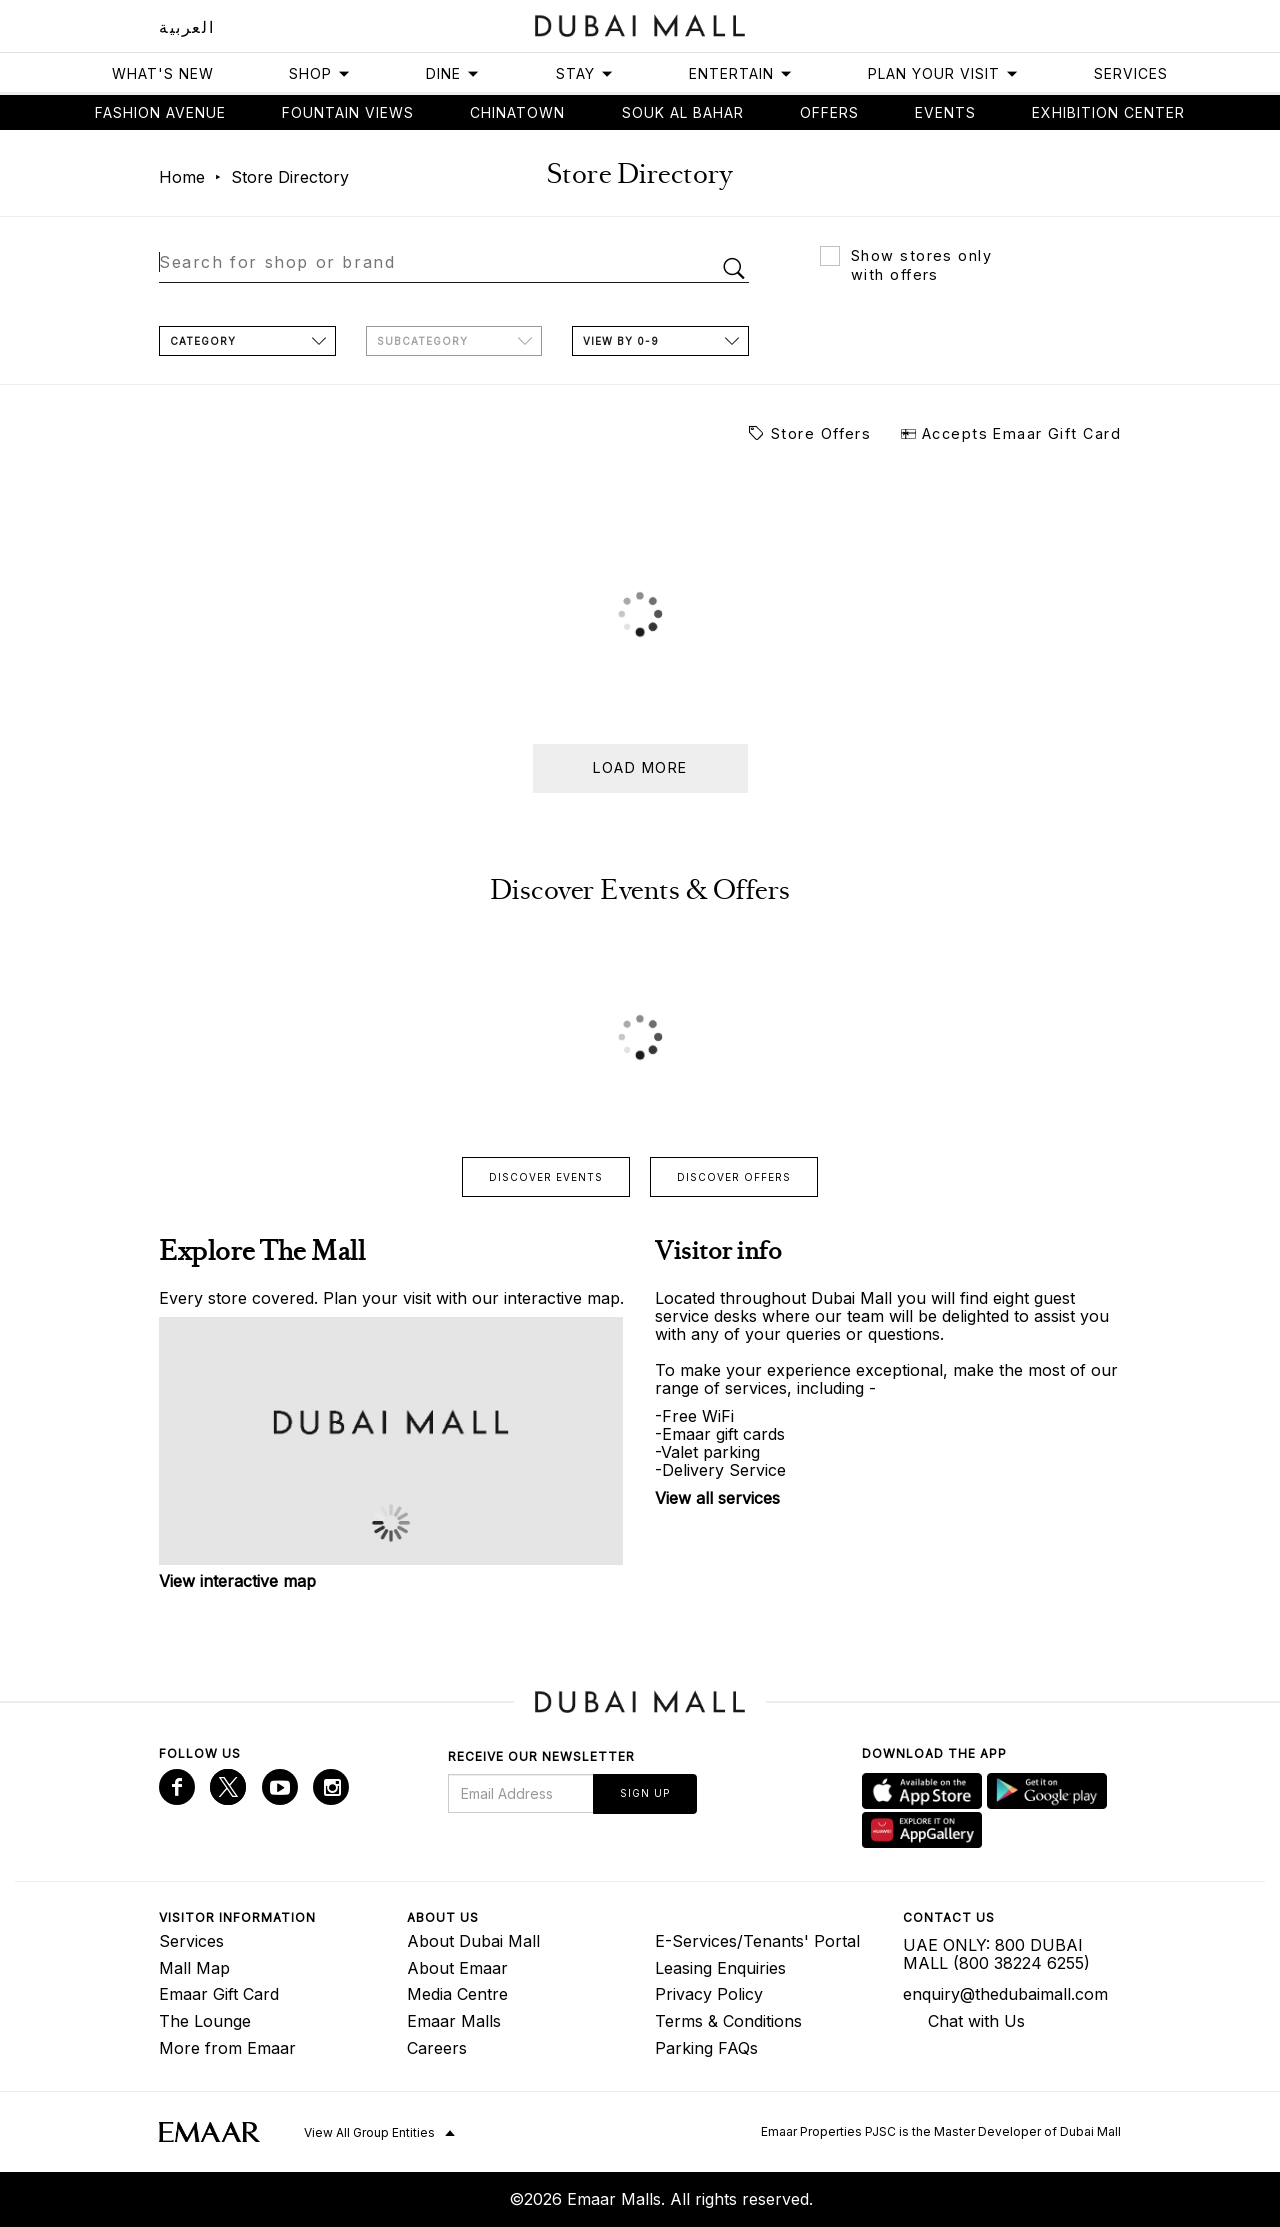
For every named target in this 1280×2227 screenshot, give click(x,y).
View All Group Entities (369, 2132)
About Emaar (457, 1968)
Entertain (741, 73)
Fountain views (348, 112)
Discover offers (734, 1177)
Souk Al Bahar (683, 112)
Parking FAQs (706, 2048)
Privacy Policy (709, 1994)
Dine (453, 73)
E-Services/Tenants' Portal (757, 1941)
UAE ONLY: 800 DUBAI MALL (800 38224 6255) (996, 1954)
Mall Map (194, 1968)
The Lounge (205, 2021)
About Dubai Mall (473, 1941)
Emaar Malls (454, 2021)
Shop (320, 73)
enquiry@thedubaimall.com (1005, 1994)
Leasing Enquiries (720, 1968)
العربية (186, 27)
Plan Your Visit (943, 73)
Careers (437, 2048)
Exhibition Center (1108, 112)
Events (945, 112)
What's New (163, 73)
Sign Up (645, 1793)
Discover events (546, 1177)
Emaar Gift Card (219, 1994)
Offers (829, 112)
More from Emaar (227, 2048)
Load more (640, 767)
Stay (585, 73)
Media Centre (457, 1994)
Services (1131, 73)
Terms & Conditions (728, 2021)
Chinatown (517, 112)
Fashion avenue (160, 112)
